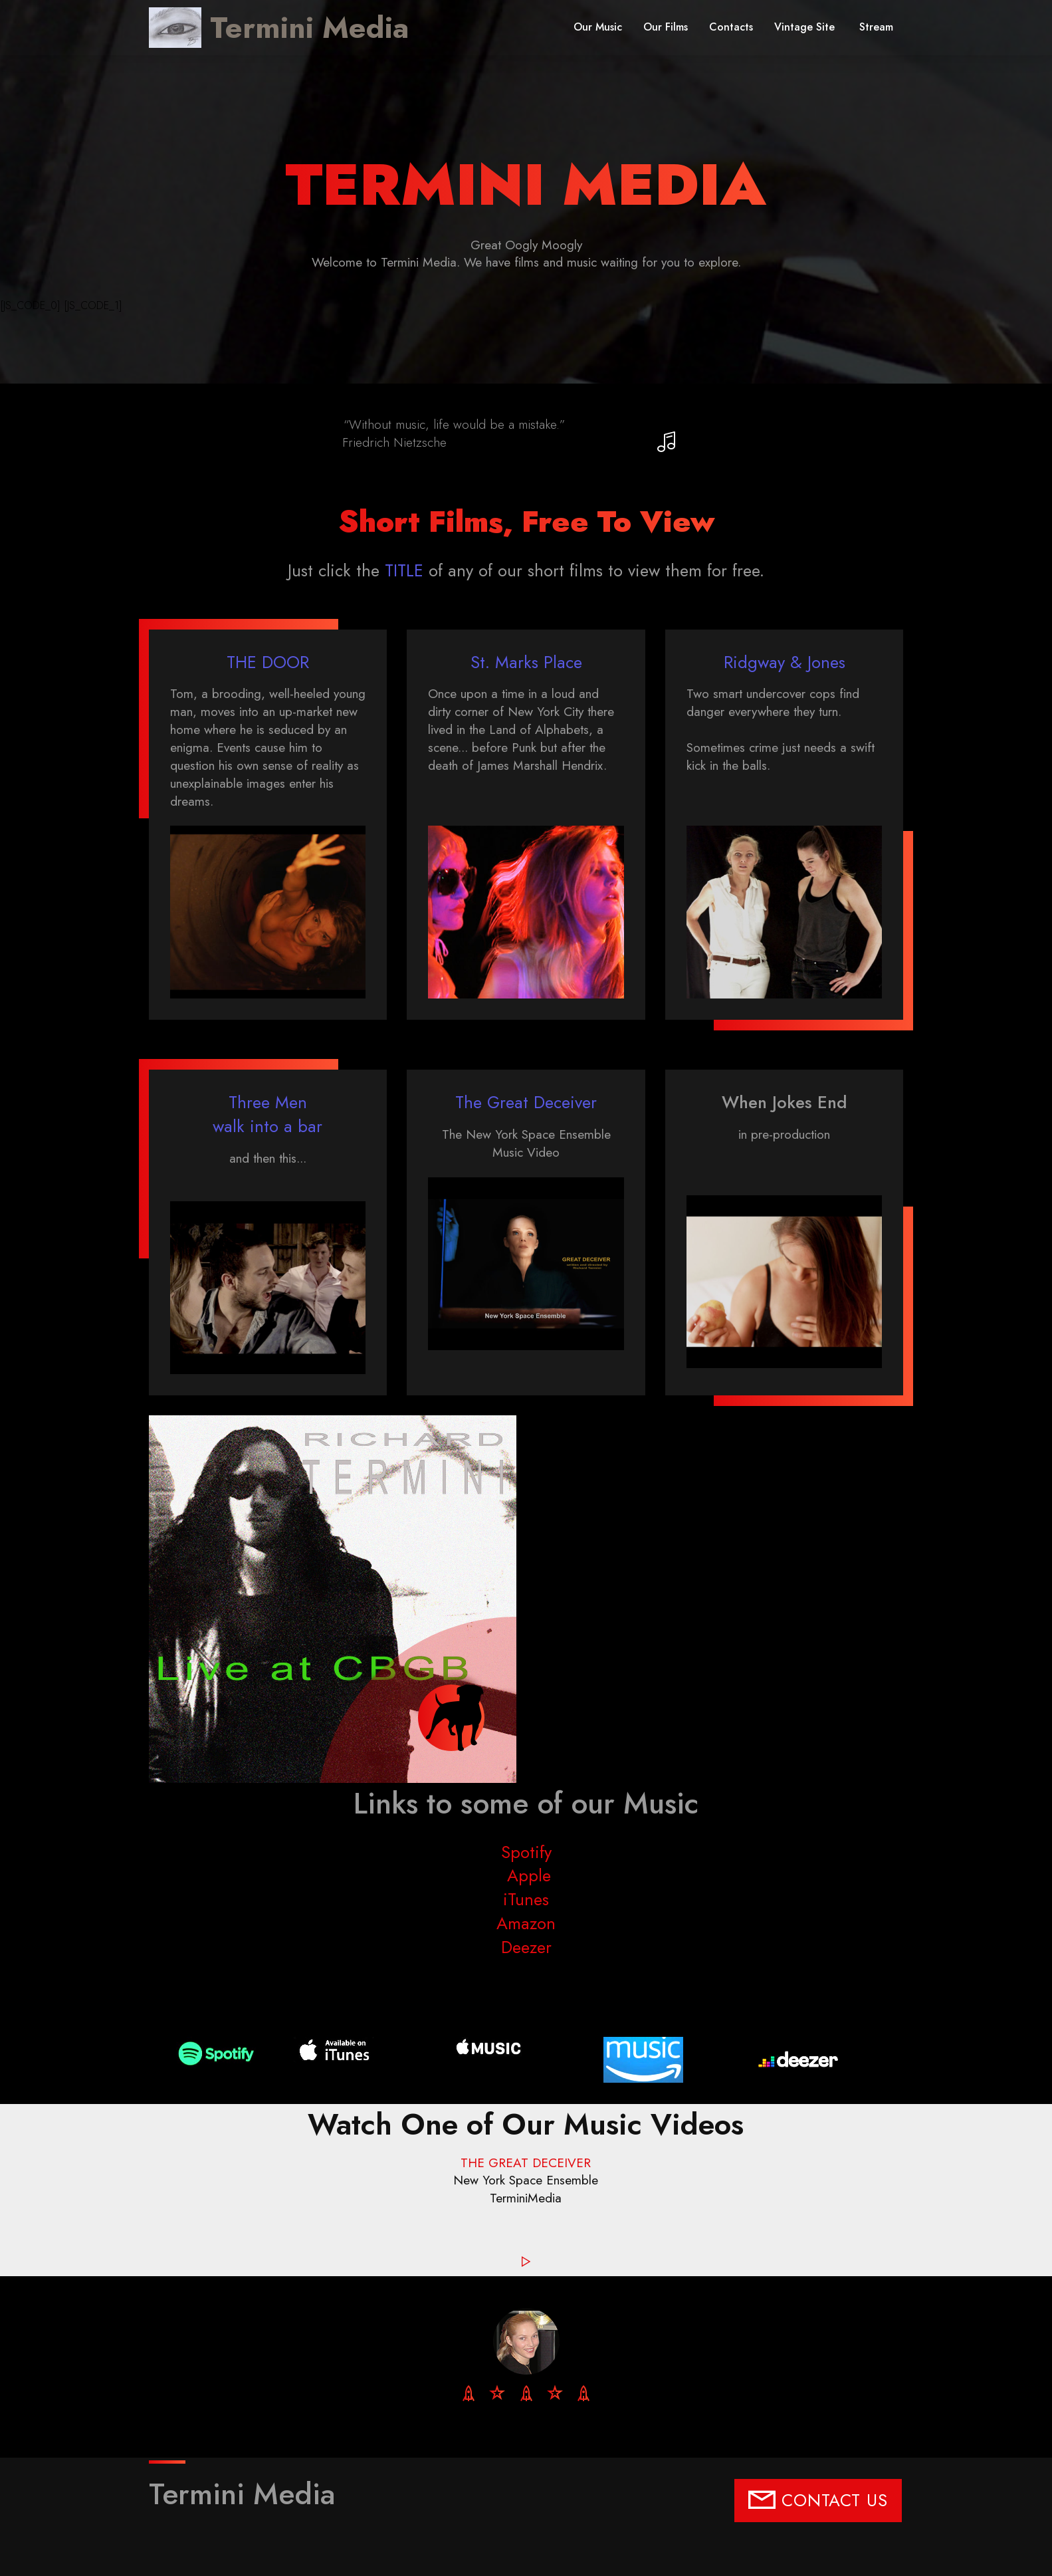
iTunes (526, 1899)
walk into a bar (267, 1126)
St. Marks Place (526, 662)
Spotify (526, 1852)
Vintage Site (806, 27)
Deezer (526, 1947)
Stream (876, 27)
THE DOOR (268, 662)
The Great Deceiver (526, 1102)
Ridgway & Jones (784, 662)
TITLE (404, 570)
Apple (526, 1875)
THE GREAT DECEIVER (526, 2162)
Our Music (598, 27)
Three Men (268, 1102)
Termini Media (309, 27)
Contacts (731, 27)
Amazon (526, 1923)
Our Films (665, 27)
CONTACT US (818, 2500)
